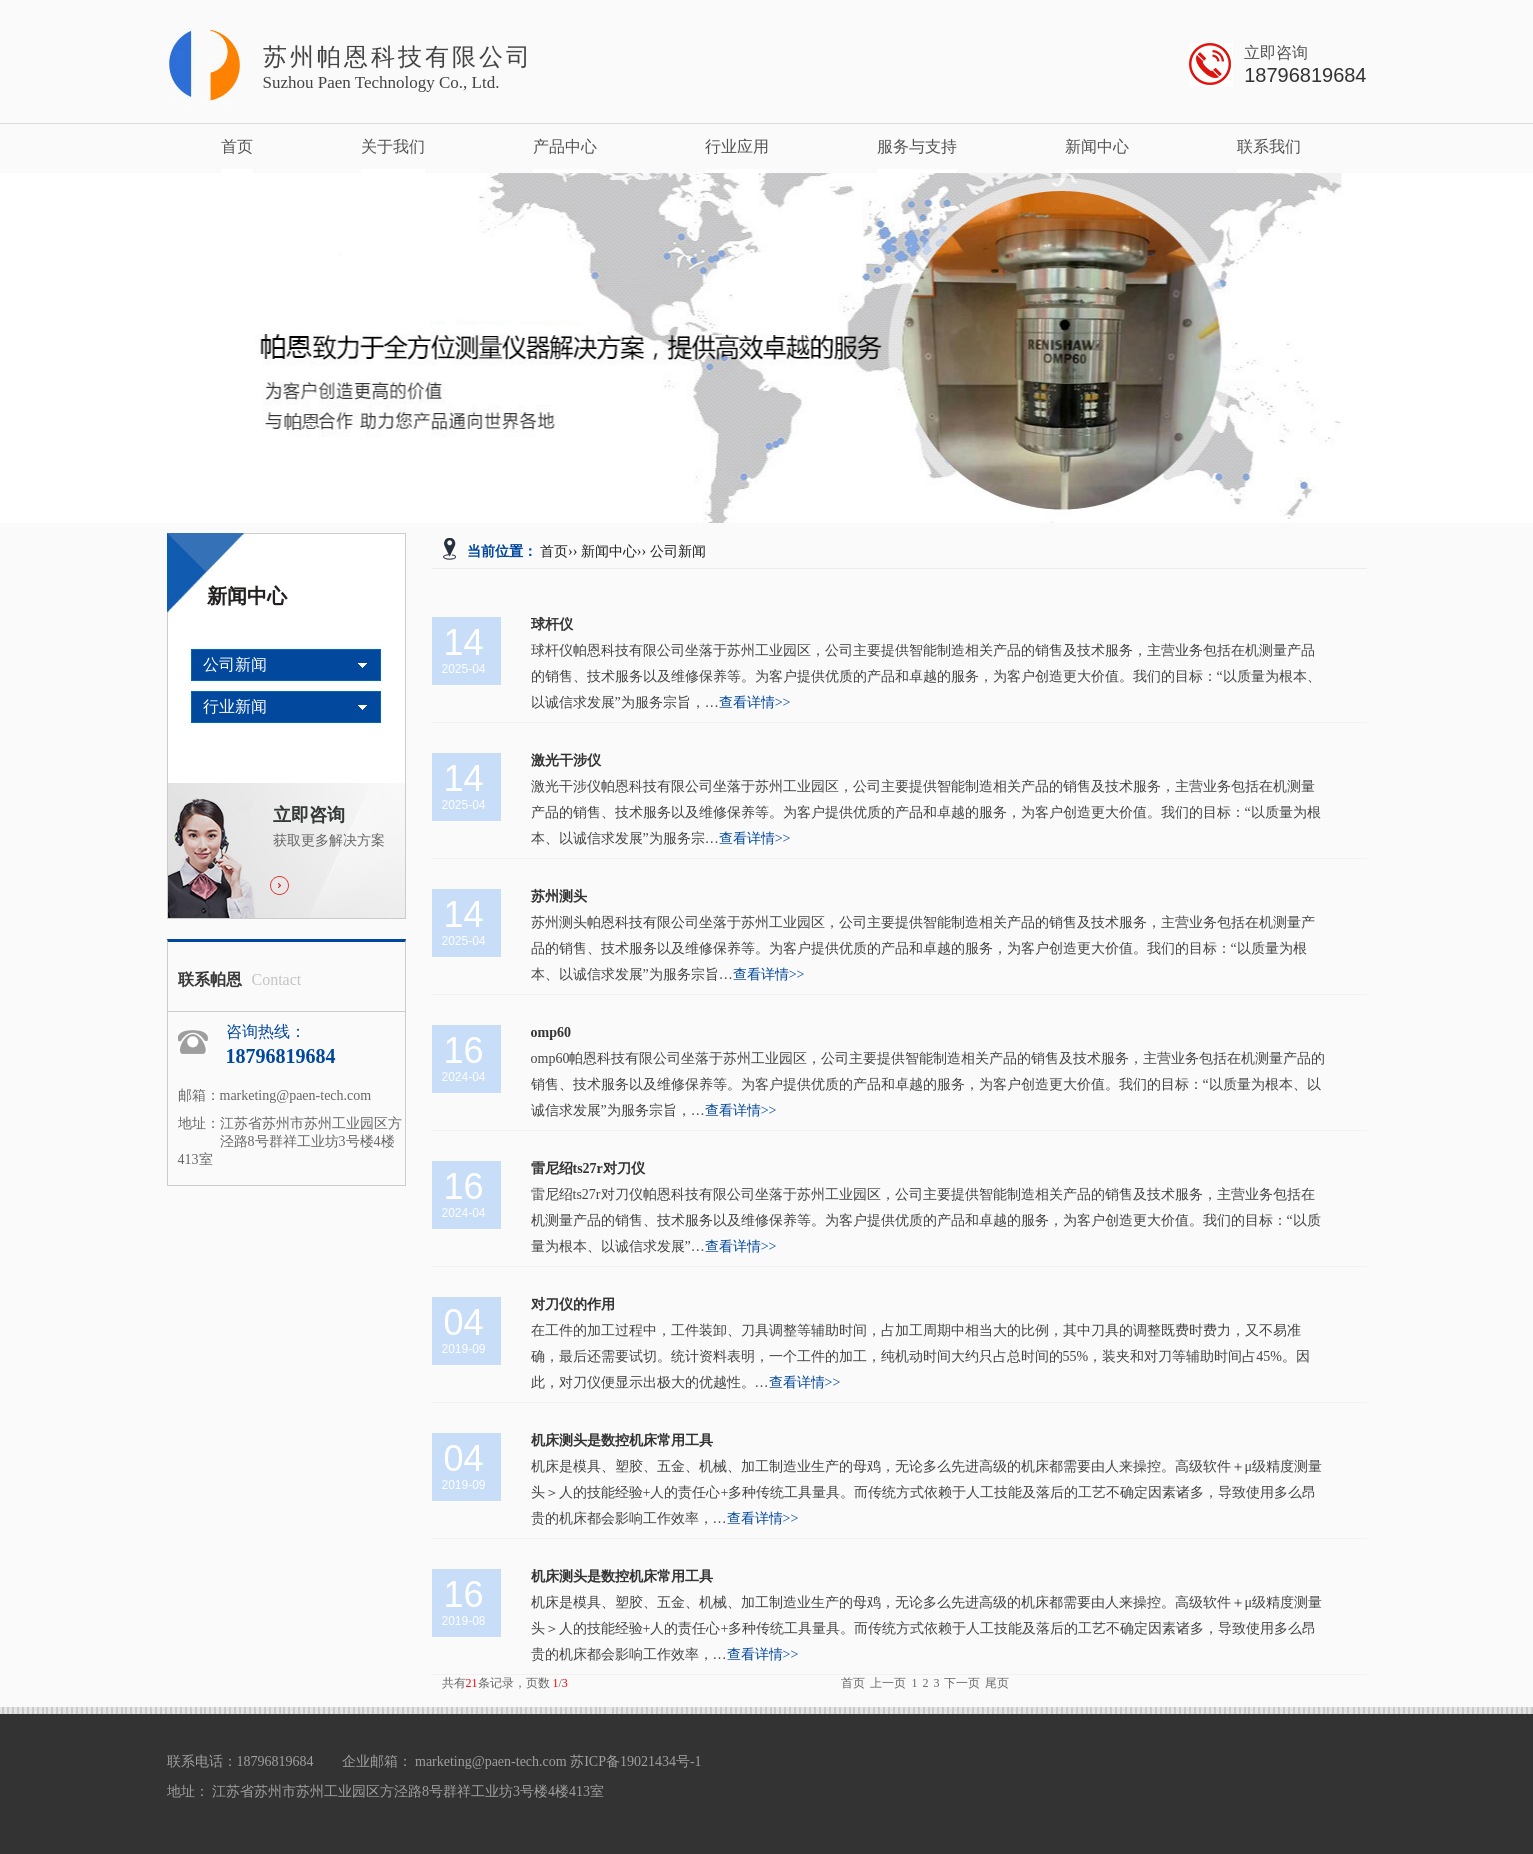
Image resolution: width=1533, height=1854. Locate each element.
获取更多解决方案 (339, 825)
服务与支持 (917, 146)
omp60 (551, 1032)
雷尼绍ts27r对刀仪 (588, 1168)
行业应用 (737, 146)
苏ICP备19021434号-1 (635, 1761)
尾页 (997, 1683)
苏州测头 (559, 896)
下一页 (962, 1683)
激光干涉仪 (566, 760)
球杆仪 (552, 624)
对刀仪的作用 (573, 1304)
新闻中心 (1097, 146)
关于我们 (393, 146)
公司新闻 (235, 664)
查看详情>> (755, 702)
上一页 (888, 1683)
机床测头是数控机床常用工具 (622, 1440)
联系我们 (1269, 146)
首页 (237, 146)
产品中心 (565, 146)
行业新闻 (235, 706)
